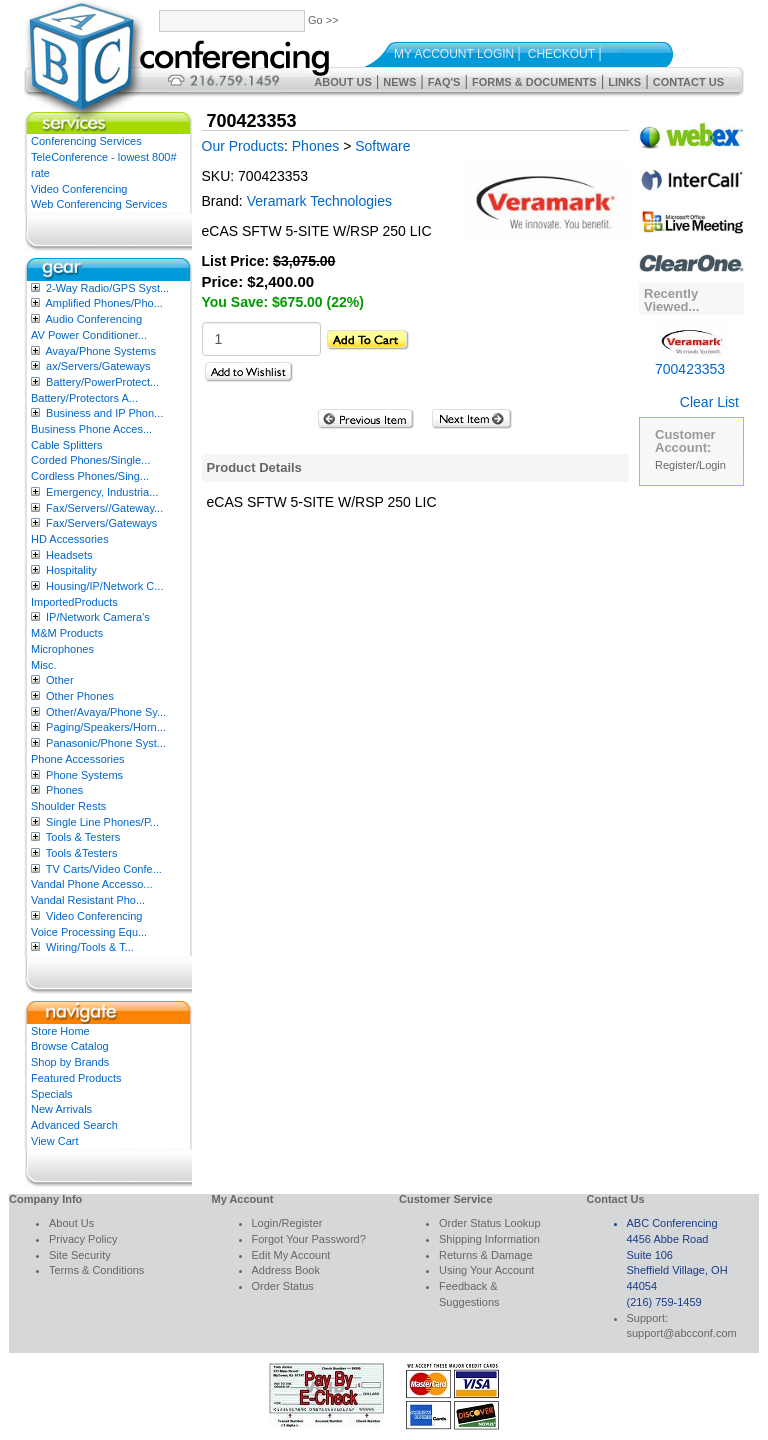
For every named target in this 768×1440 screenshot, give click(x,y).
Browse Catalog (70, 1046)
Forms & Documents (534, 82)
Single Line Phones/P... (102, 822)
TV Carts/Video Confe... (104, 869)
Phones (64, 790)
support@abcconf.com (682, 1333)
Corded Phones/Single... (90, 460)
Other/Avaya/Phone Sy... (106, 712)
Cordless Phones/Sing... (90, 476)
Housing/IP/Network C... (104, 586)
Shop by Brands (70, 1062)
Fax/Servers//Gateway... (104, 508)
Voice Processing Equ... (89, 932)
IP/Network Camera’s (98, 617)
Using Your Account (486, 1270)
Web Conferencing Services (99, 204)
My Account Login (454, 54)
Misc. (44, 665)
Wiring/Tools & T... (90, 947)
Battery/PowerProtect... (102, 382)
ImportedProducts (74, 602)
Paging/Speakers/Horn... (106, 727)
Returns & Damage (486, 1255)
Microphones (62, 649)
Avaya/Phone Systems (100, 351)
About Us (342, 82)
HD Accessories (70, 539)
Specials (52, 1094)
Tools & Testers (83, 837)
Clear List (709, 402)
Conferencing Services (86, 141)
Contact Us (688, 82)
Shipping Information (489, 1239)
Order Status (283, 1286)
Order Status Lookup (490, 1223)
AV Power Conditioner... (89, 335)
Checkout (561, 54)
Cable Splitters (67, 445)
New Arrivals (61, 1109)
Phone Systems (84, 775)
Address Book (286, 1270)
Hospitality (71, 570)
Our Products (243, 146)
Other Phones (80, 696)
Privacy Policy (83, 1239)
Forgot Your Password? (309, 1239)
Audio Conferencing (93, 319)
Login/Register (287, 1223)
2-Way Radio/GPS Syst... (107, 288)
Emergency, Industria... (102, 492)
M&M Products (67, 633)
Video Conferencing (79, 189)
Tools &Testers (82, 853)
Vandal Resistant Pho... (88, 900)
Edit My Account (291, 1255)
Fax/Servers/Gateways (101, 523)
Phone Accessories (78, 759)
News (399, 82)
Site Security (80, 1255)
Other (60, 680)
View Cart (54, 1141)
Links (624, 82)
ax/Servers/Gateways (98, 366)
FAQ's (444, 82)
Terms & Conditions (96, 1270)
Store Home (60, 1031)
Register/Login (690, 465)
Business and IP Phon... (104, 413)
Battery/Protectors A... (84, 398)
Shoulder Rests (68, 806)
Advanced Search (74, 1125)
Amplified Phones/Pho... (103, 303)
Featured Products (76, 1078)
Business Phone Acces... (91, 429)
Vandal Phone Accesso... (92, 884)
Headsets (69, 555)
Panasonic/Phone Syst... (106, 743)
